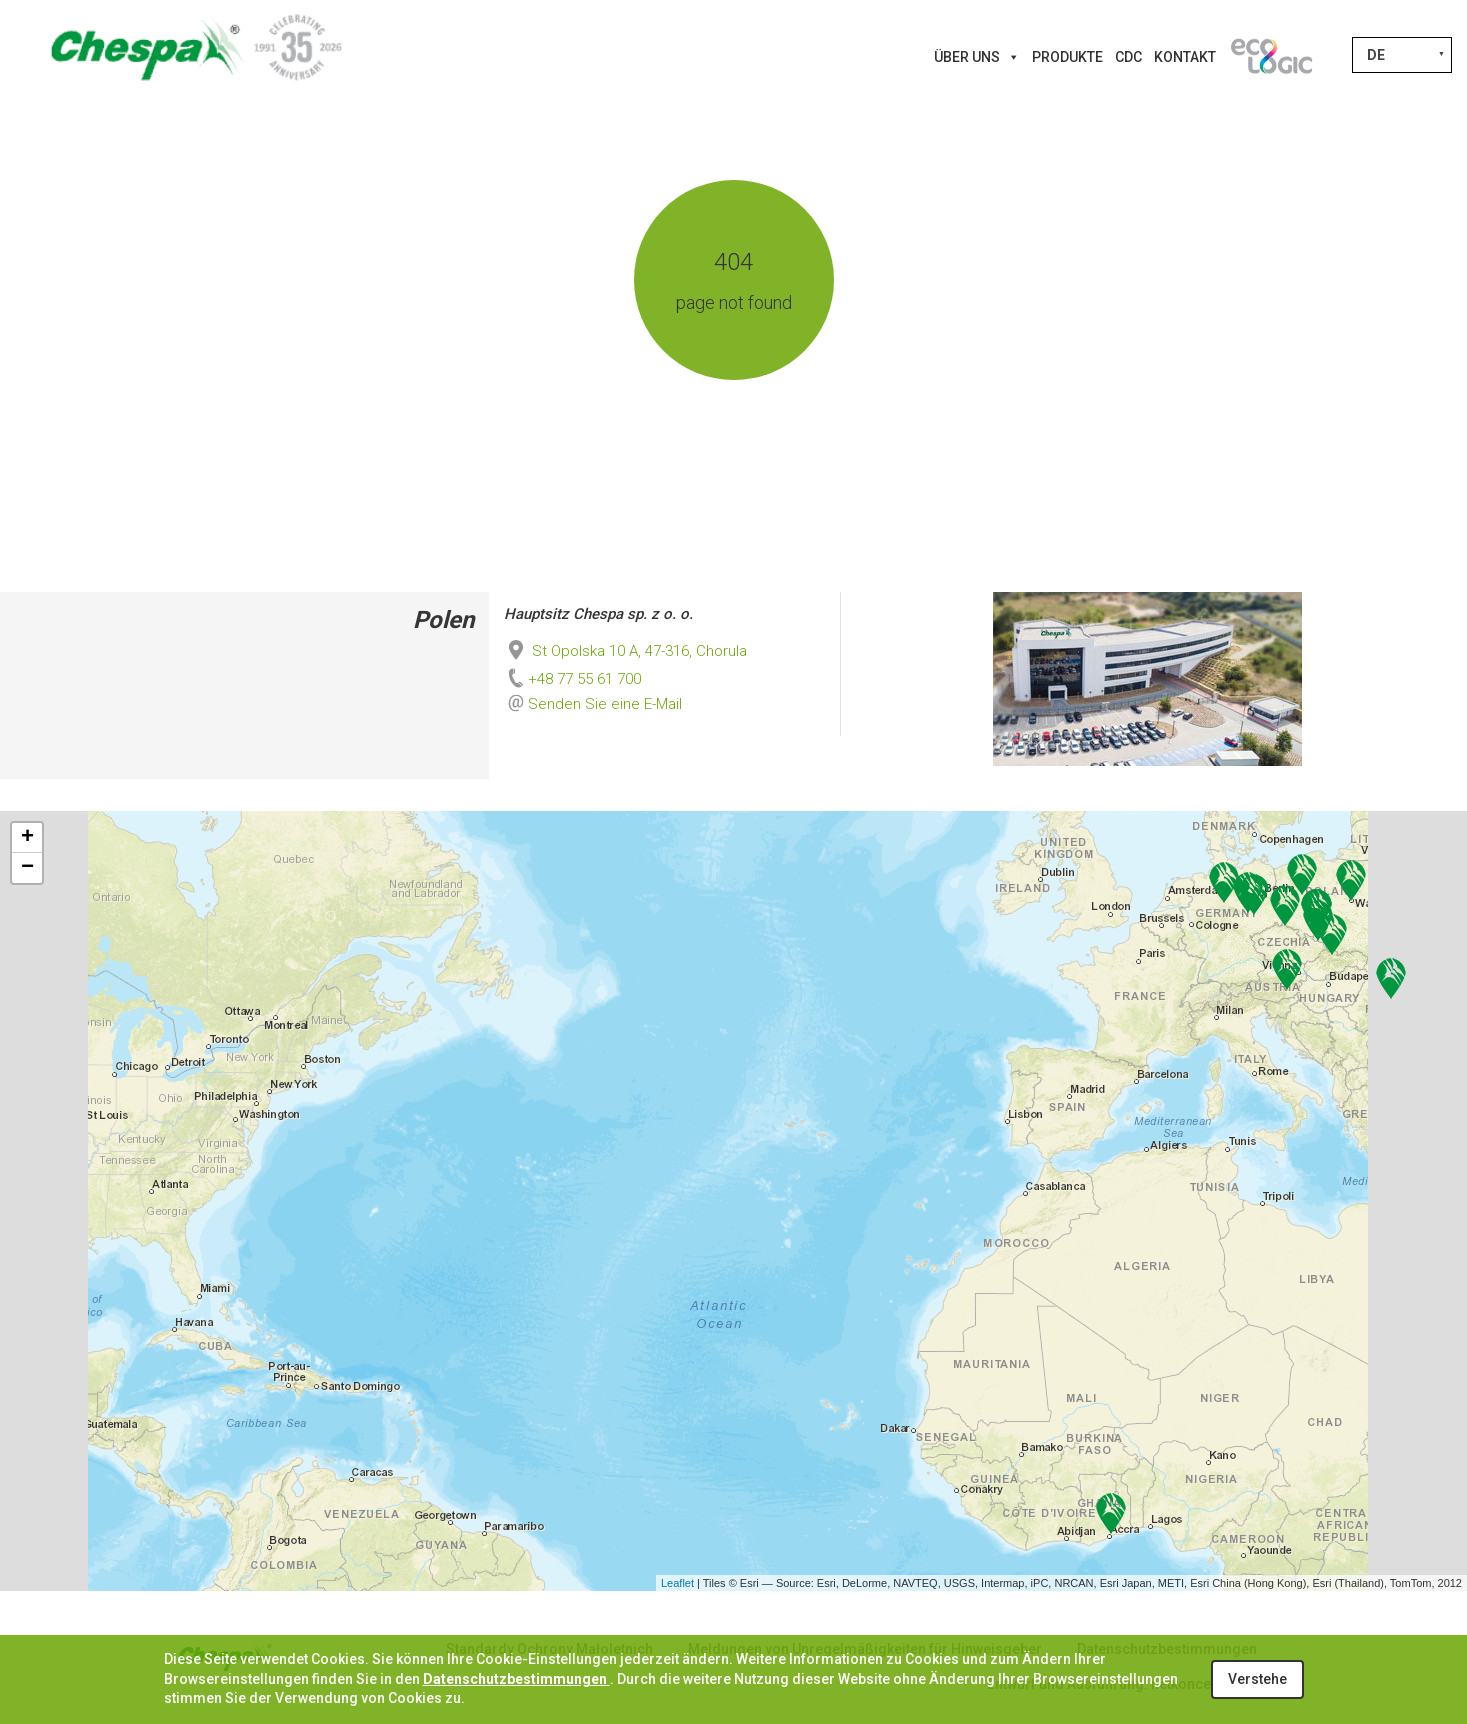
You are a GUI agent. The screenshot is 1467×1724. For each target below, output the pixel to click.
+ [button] (27, 838)
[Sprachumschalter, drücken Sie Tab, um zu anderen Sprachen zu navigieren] (1402, 55)
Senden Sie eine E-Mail (605, 704)
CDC (1128, 57)
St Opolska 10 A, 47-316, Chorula (625, 651)
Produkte (1067, 57)
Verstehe (1257, 1679)
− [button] (27, 868)
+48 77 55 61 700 (572, 679)
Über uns (977, 57)
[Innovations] (1271, 57)
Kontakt (1185, 57)
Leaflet (677, 1583)
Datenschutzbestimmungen (516, 1679)
